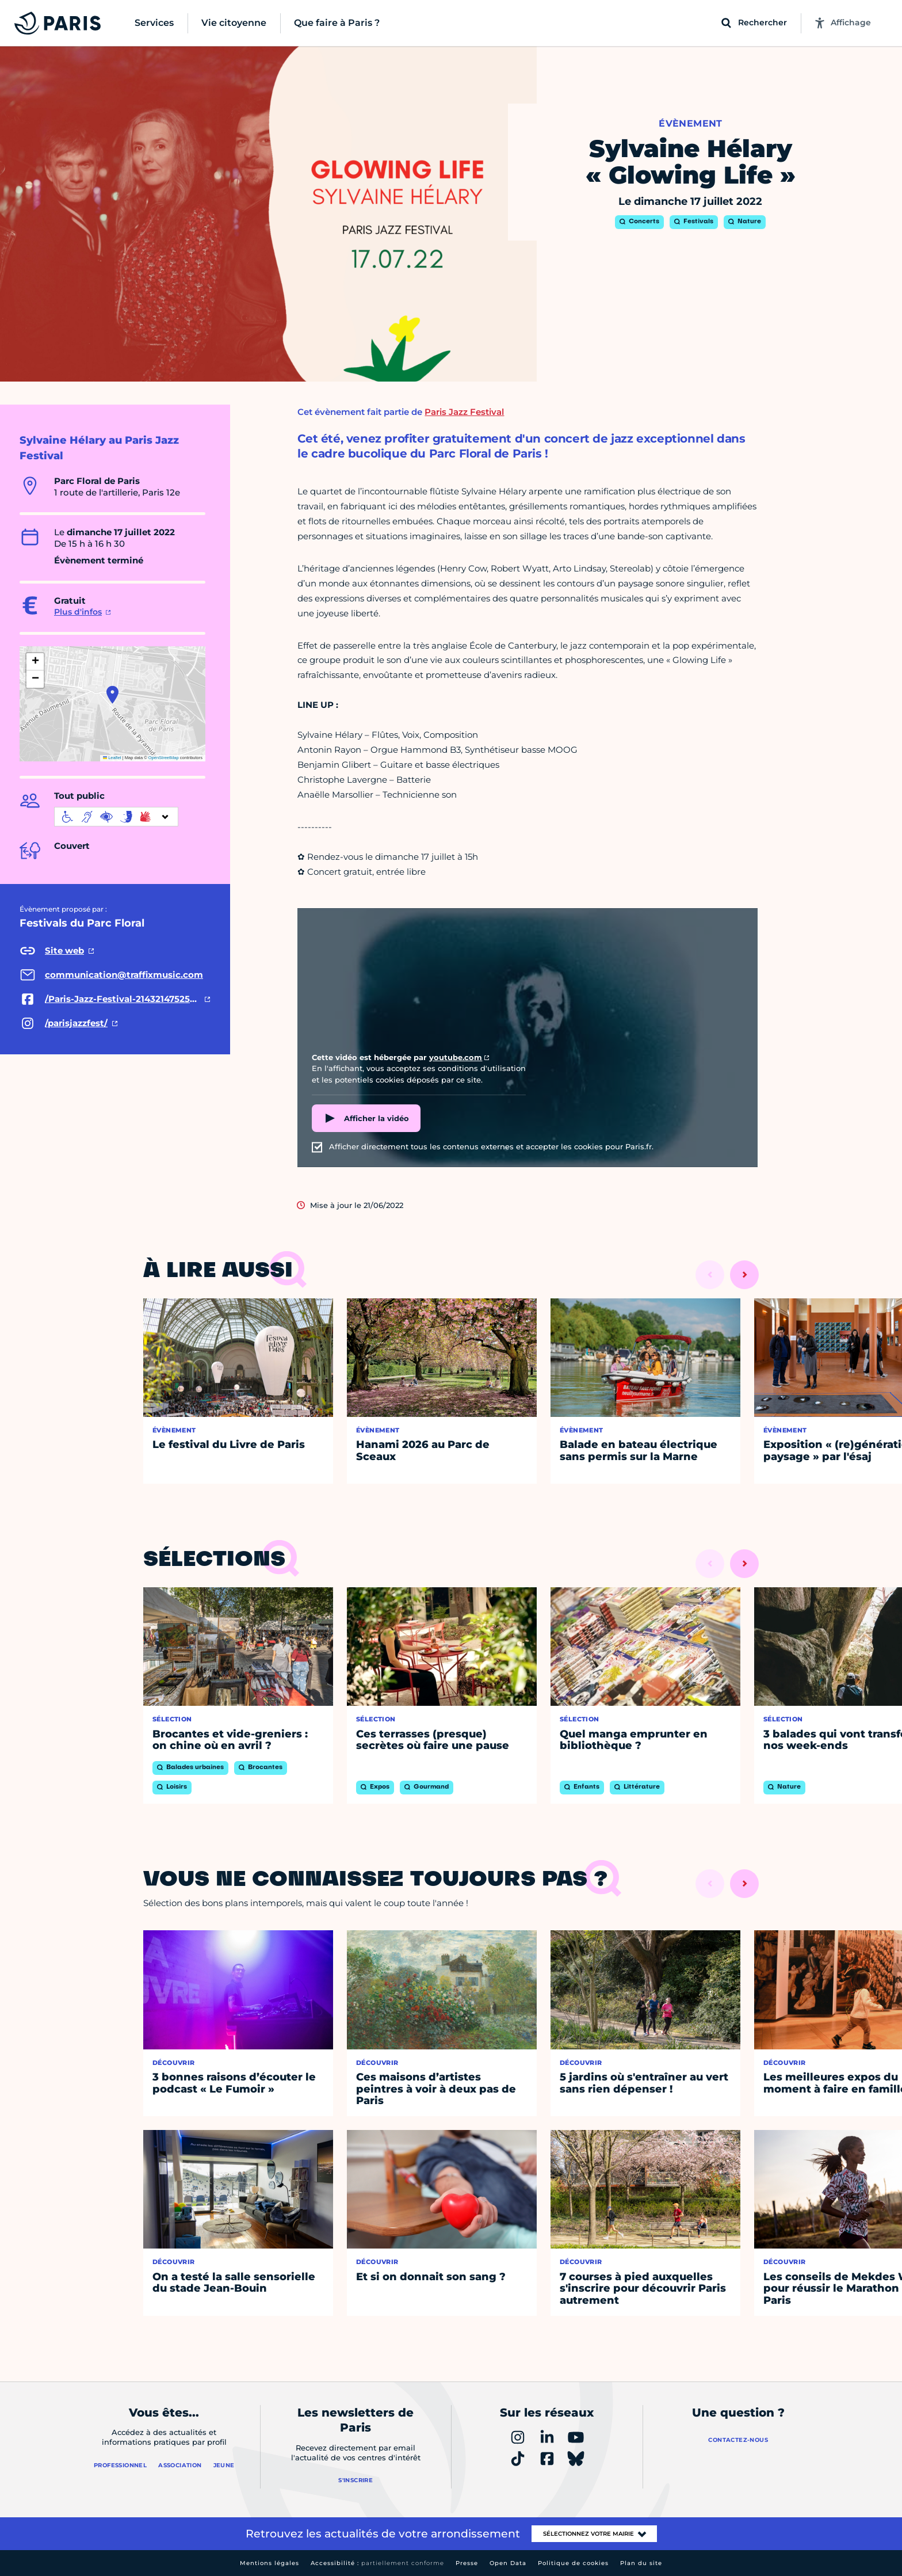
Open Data (508, 2563)
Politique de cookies (573, 2563)
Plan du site (641, 2563)
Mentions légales (269, 2563)
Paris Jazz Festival (464, 411)
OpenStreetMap (163, 757)
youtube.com (455, 1057)
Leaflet (112, 757)
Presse (467, 2563)
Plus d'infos (78, 612)
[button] (112, 694)
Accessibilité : (377, 2563)
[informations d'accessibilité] (116, 816)
